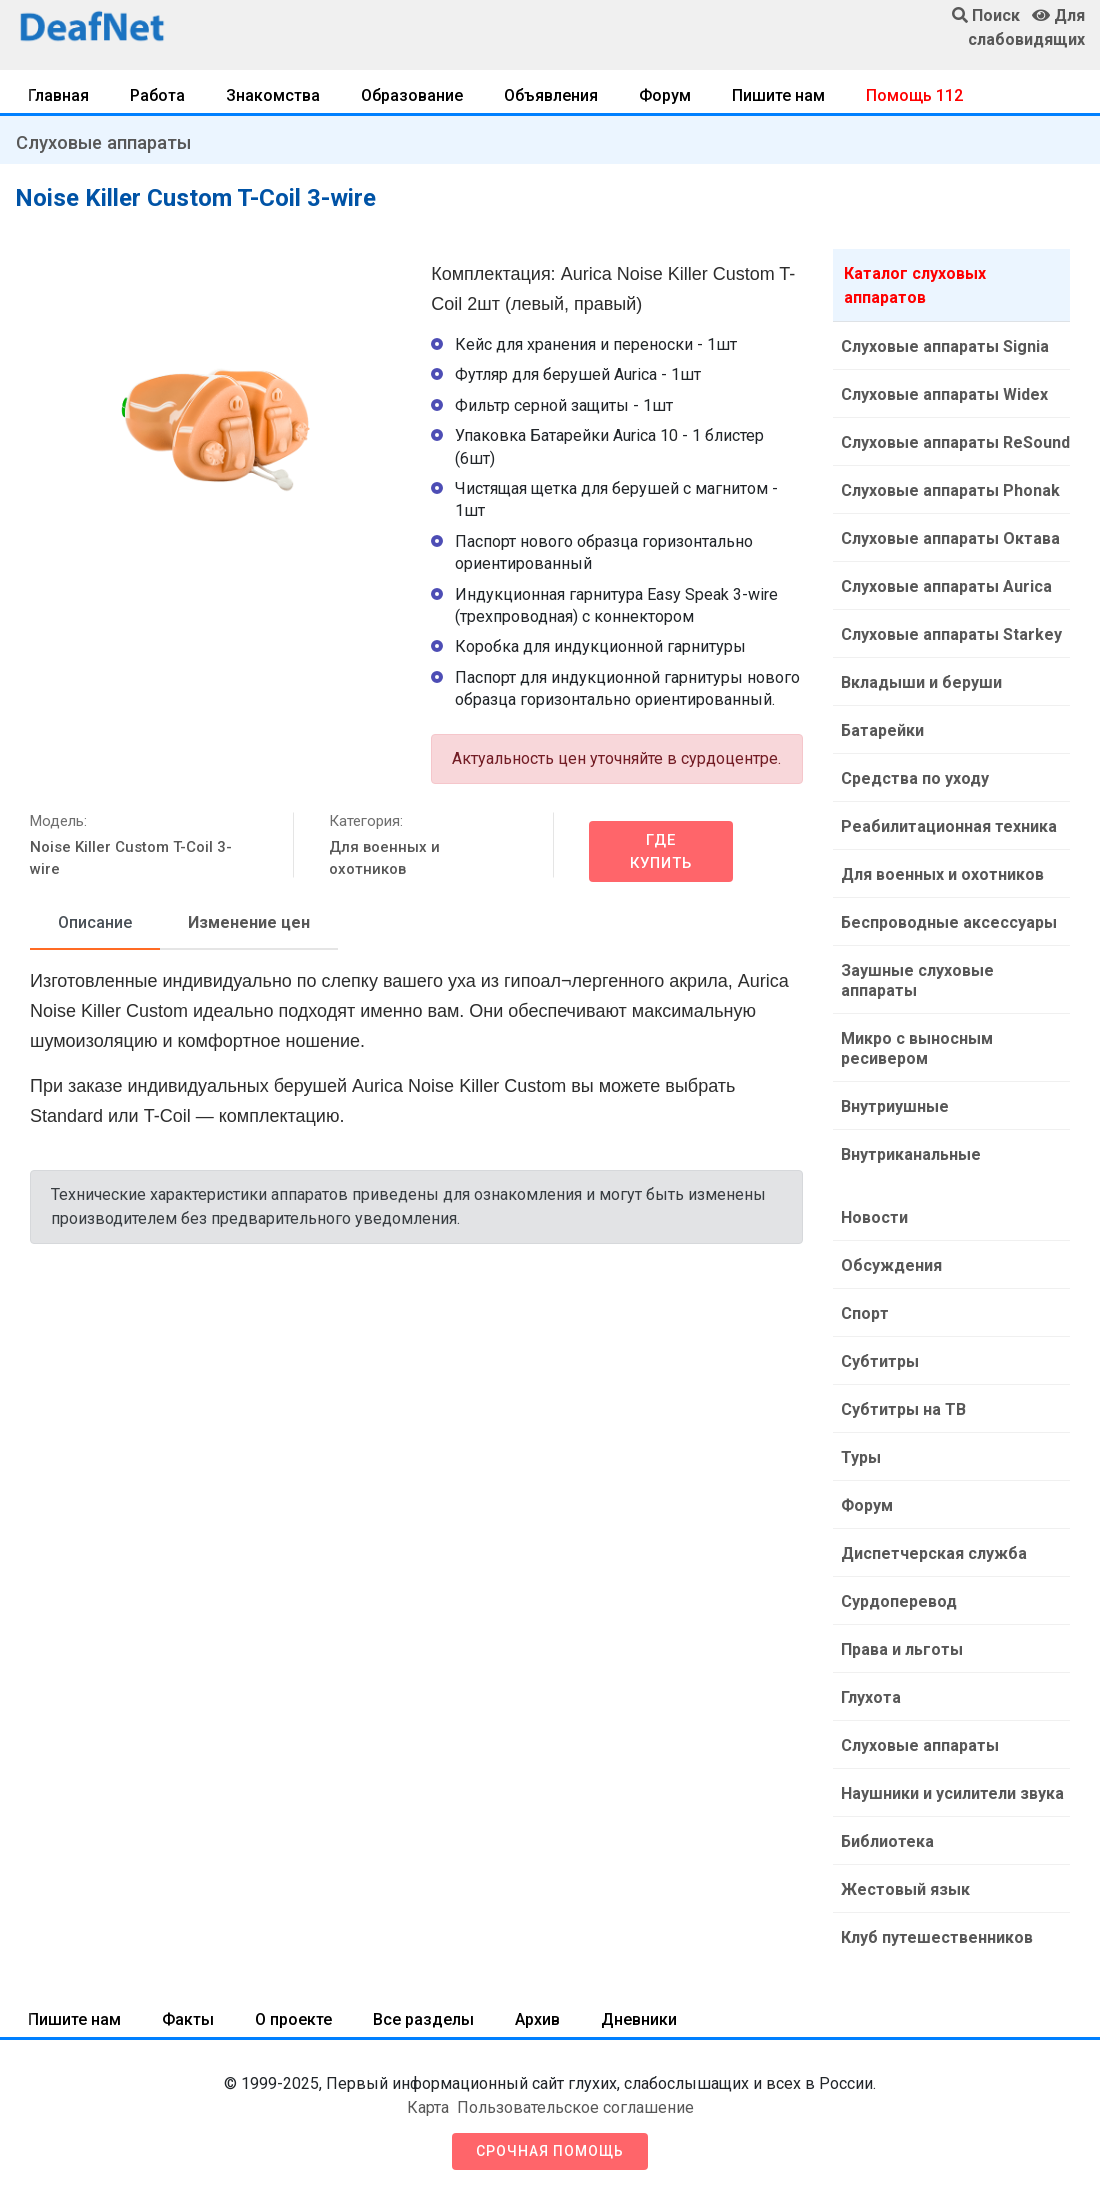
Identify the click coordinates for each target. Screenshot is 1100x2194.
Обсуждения (891, 1265)
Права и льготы (902, 1649)
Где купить (661, 851)
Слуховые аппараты (103, 142)
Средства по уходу (915, 778)
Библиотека (887, 1841)
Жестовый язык (905, 1889)
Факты (188, 2019)
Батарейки (882, 730)
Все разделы (423, 2019)
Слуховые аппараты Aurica (946, 586)
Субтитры (880, 1361)
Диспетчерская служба (934, 1553)
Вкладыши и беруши (921, 682)
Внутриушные (895, 1106)
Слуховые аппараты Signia (945, 346)
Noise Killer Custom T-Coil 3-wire (131, 858)
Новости (874, 1217)
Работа (157, 95)
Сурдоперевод (899, 1601)
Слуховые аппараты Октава (950, 538)
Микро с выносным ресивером (917, 1048)
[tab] (95, 924)
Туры (861, 1457)
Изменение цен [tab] (249, 922)
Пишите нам (778, 95)
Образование (412, 95)
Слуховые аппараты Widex (944, 394)
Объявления (551, 95)
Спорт (865, 1313)
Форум (665, 95)
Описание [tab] (95, 922)
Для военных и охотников (384, 858)
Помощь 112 (914, 95)
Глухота (871, 1697)
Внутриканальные (911, 1154)
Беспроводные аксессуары (949, 922)
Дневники (639, 2019)
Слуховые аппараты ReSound (955, 442)
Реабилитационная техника (949, 826)
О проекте (293, 2019)
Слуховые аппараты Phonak (950, 490)
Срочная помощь (550, 2151)
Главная (58, 95)
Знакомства (273, 95)
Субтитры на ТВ (903, 1409)
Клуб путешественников (937, 1937)
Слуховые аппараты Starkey (951, 634)
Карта (428, 2107)
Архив (537, 2019)
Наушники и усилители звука (952, 1793)
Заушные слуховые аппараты (917, 980)
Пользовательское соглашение (575, 2107)
